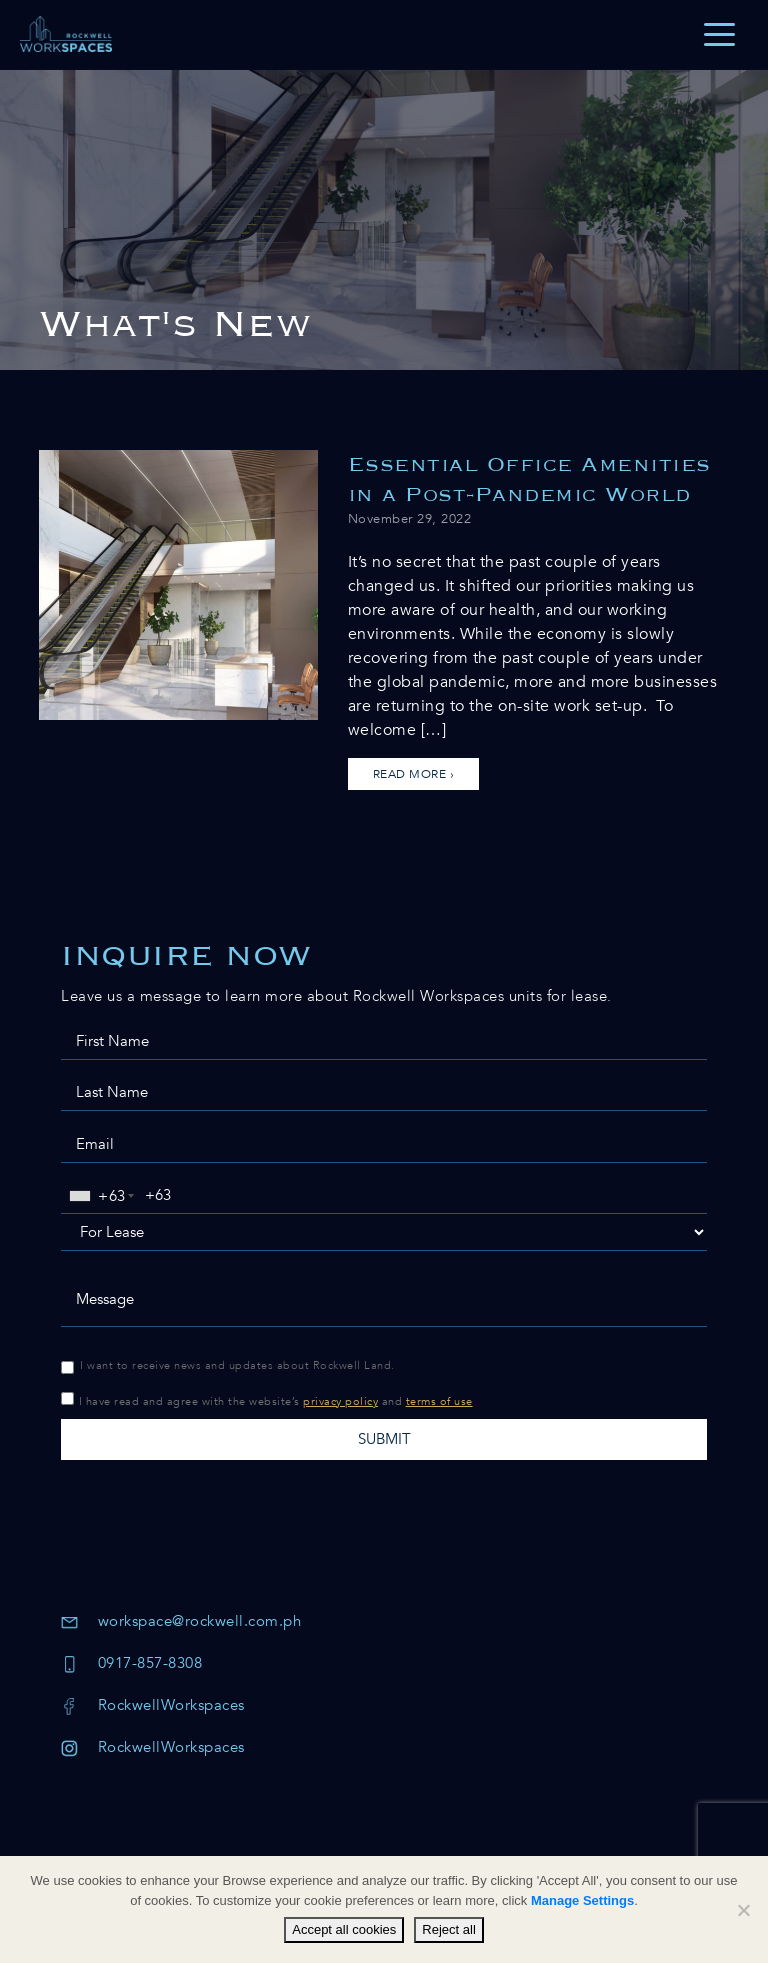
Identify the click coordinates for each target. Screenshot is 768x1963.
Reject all (448, 1929)
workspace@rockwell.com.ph (181, 1621)
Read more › (414, 774)
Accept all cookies (344, 1929)
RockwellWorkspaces (153, 1705)
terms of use (439, 1401)
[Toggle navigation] (719, 34)
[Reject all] (743, 1910)
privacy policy (340, 1401)
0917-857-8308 (131, 1663)
